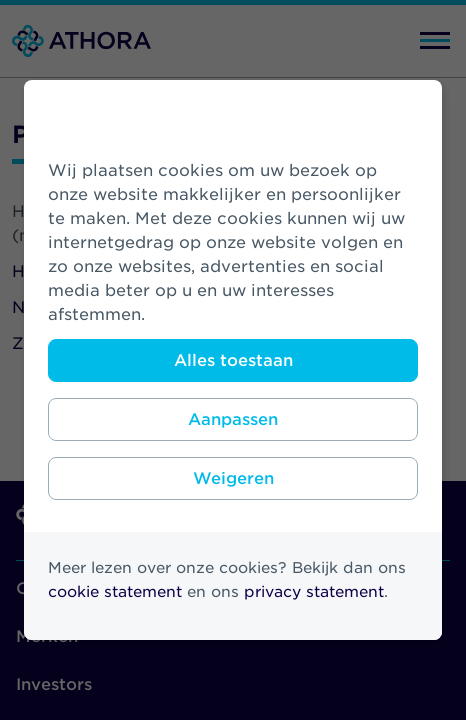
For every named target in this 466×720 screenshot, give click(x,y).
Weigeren (233, 478)
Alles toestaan (233, 360)
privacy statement (314, 592)
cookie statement (115, 592)
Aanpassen (233, 419)
